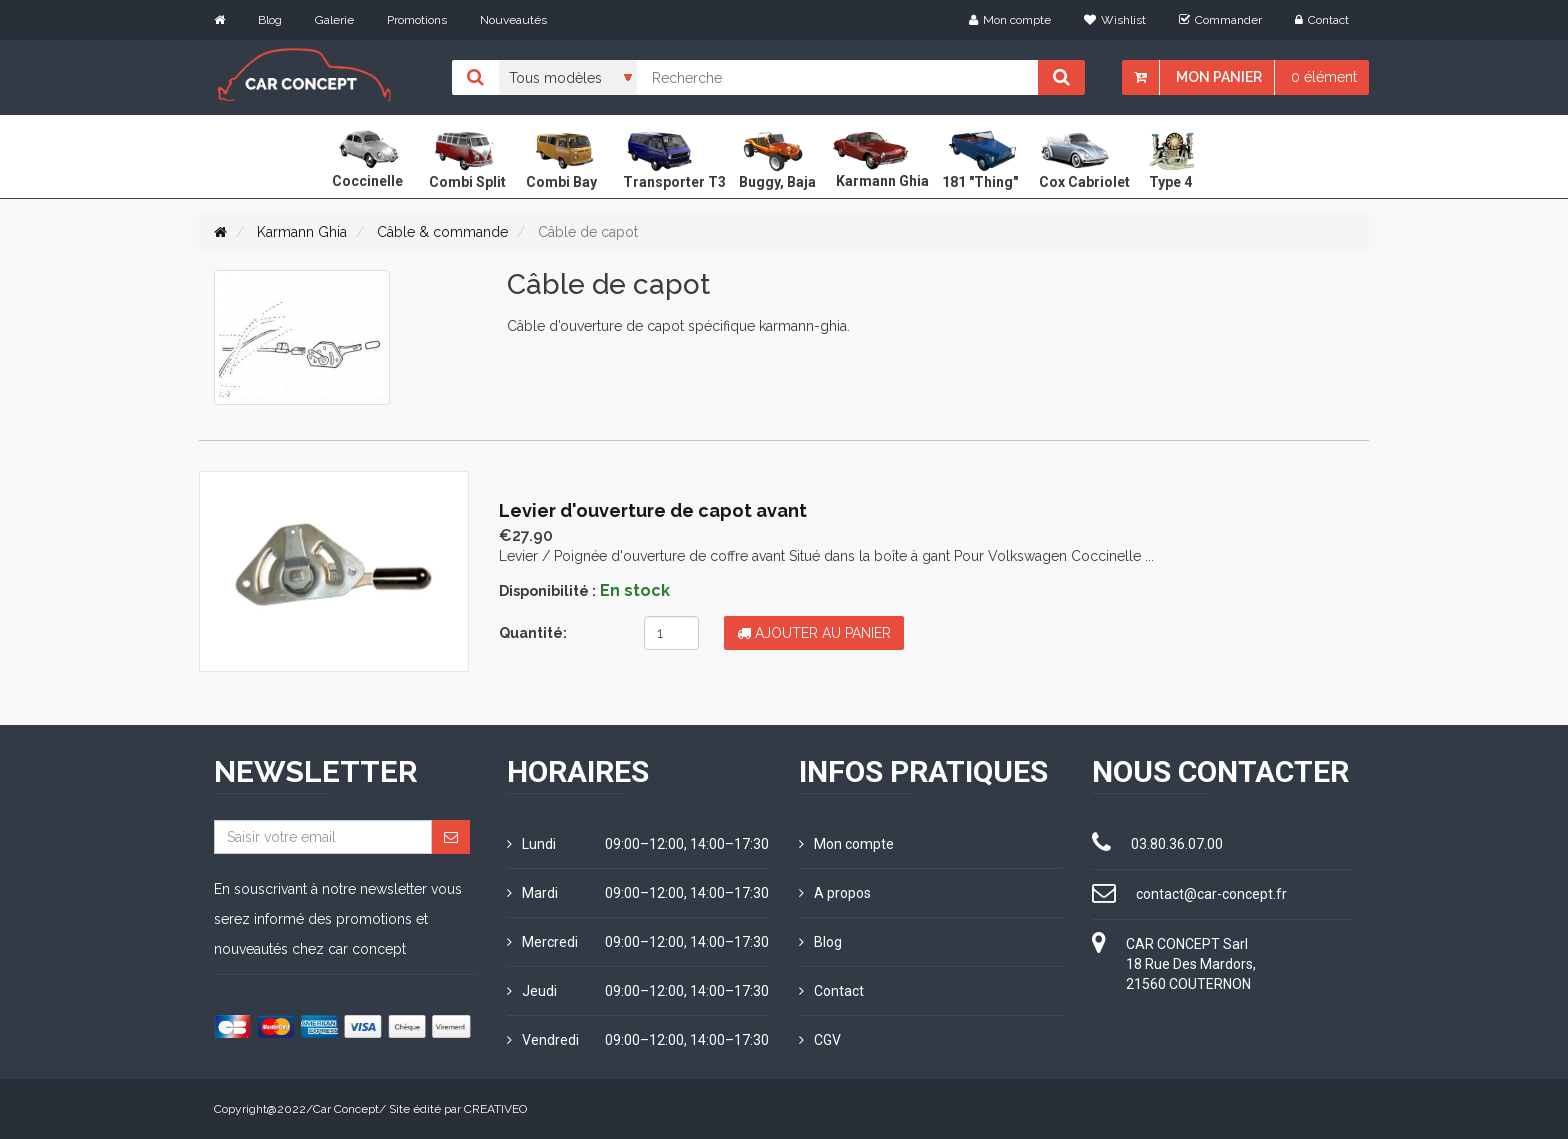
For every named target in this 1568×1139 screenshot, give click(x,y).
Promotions (417, 20)
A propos (835, 893)
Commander (1220, 20)
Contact (1322, 20)
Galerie (334, 20)
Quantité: (533, 633)
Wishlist (1115, 20)
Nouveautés (513, 20)
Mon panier (1219, 77)
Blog (270, 20)
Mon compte (1010, 20)
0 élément (1324, 77)
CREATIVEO (495, 1109)
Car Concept (346, 1109)
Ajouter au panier (814, 633)
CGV (820, 1040)
